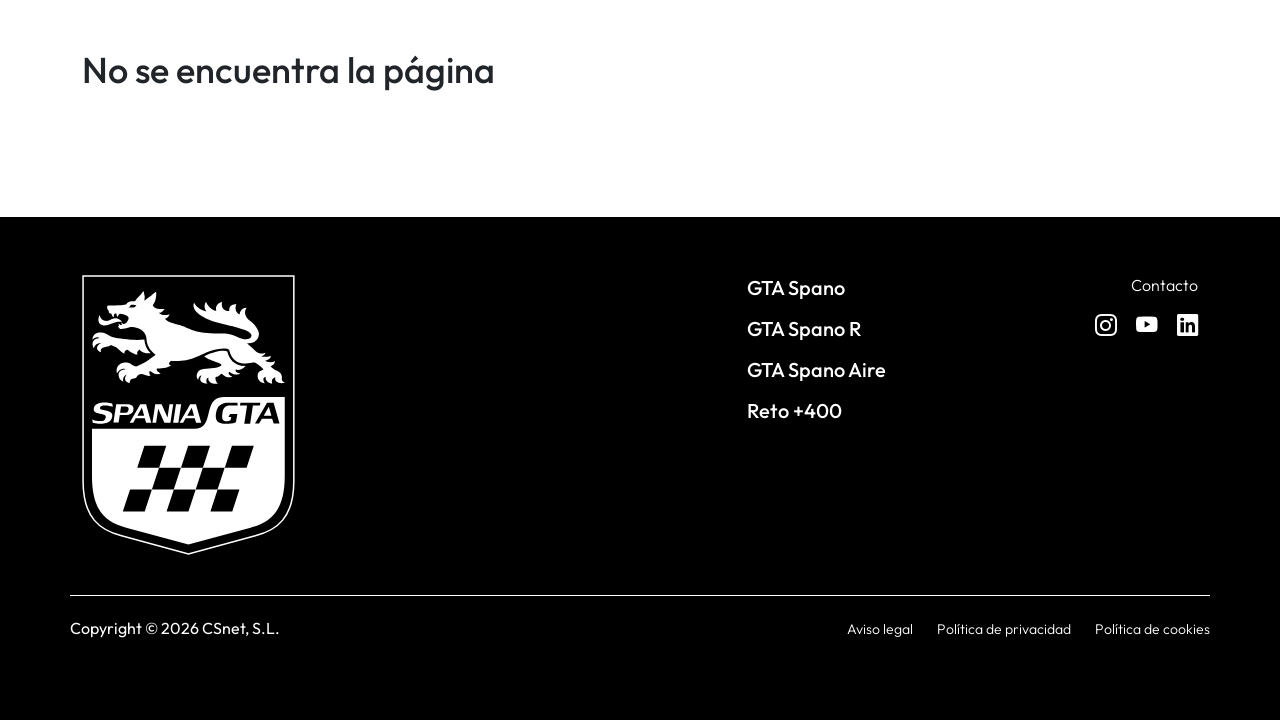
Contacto (1164, 285)
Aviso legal (880, 629)
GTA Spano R (804, 328)
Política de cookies (1152, 629)
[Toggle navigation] (1190, 138)
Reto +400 (794, 410)
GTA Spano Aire (816, 369)
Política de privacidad (1004, 629)
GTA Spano (796, 287)
